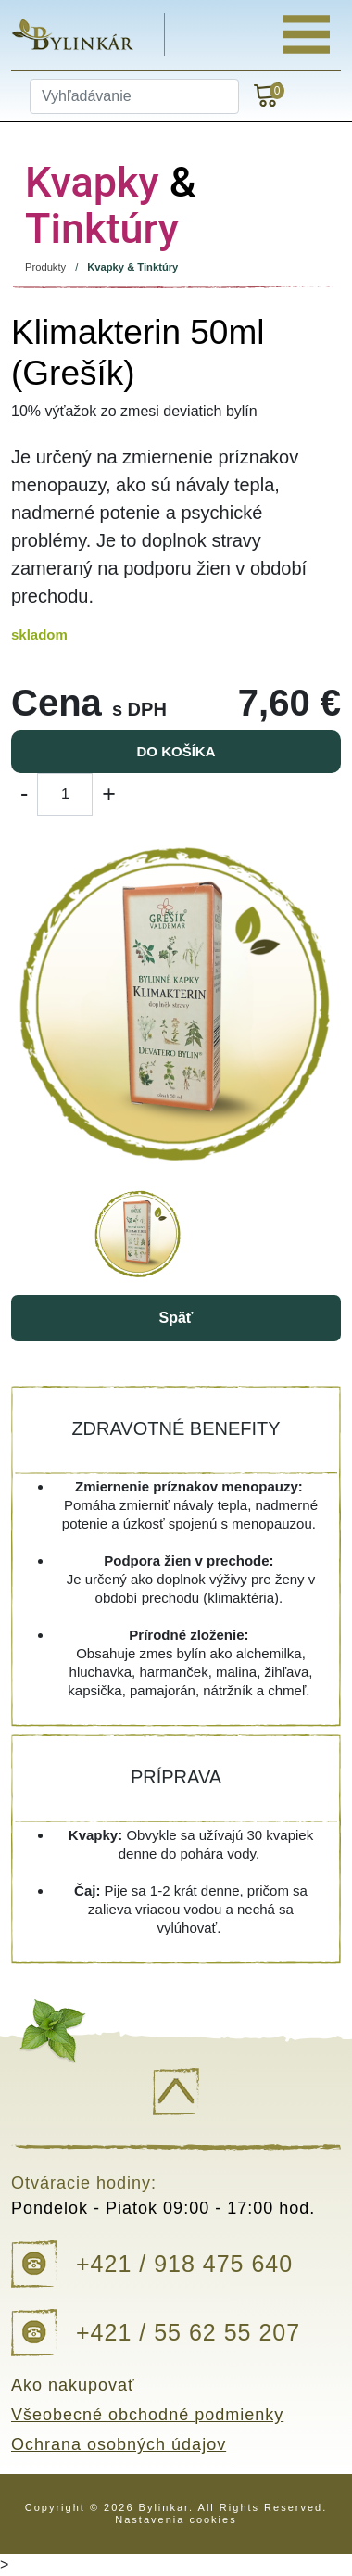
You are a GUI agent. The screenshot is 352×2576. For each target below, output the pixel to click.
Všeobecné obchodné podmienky (147, 2414)
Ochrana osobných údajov (118, 2444)
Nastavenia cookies (175, 2519)
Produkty (45, 267)
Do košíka (175, 751)
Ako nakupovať (73, 2385)
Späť (175, 1318)
